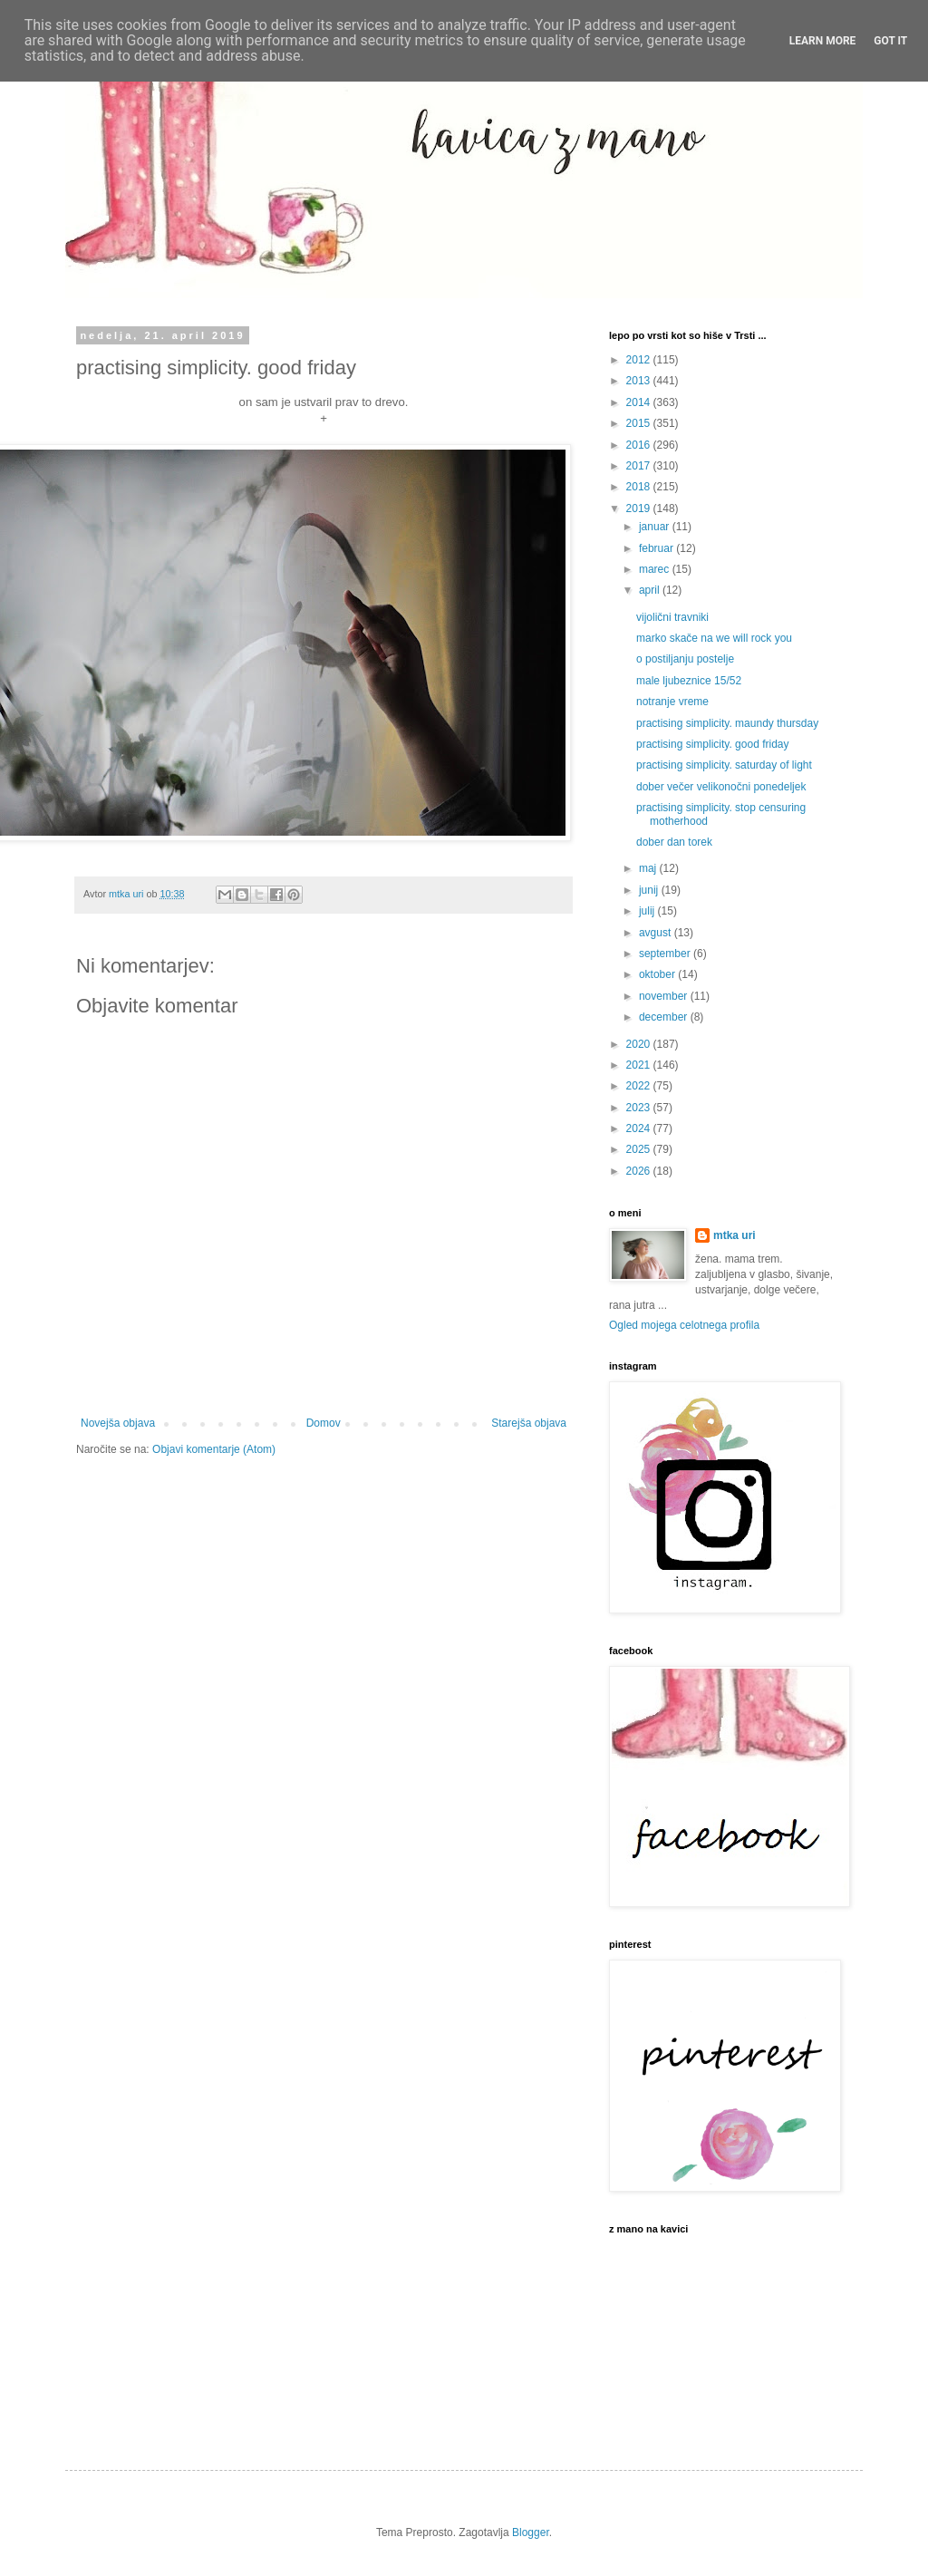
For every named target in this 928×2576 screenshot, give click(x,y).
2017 (639, 466)
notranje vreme (672, 701)
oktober (658, 974)
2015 (639, 423)
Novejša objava (118, 1423)
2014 (639, 402)
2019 (639, 508)
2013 (639, 380)
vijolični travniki (672, 617)
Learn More (822, 40)
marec (655, 569)
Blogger (530, 2532)
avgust (656, 932)
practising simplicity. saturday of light (724, 765)
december (665, 1017)
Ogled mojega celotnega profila (684, 1325)
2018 (639, 486)
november (665, 996)
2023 (639, 1107)
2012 (639, 359)
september (666, 953)
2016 (639, 445)
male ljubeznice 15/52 (688, 680)
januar (655, 526)
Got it (890, 40)
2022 (639, 1086)
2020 (639, 1044)
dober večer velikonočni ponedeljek (721, 786)
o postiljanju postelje (685, 659)
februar (657, 548)
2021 (639, 1065)
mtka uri (734, 1235)
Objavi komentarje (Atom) (214, 1449)
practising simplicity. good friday (712, 744)
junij (650, 890)
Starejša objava (528, 1423)
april (650, 590)
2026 (639, 1171)
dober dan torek (674, 842)
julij (648, 911)
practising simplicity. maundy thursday (727, 723)
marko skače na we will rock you (714, 638)
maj (649, 868)
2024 (639, 1128)
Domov (323, 1423)
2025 (639, 1149)
